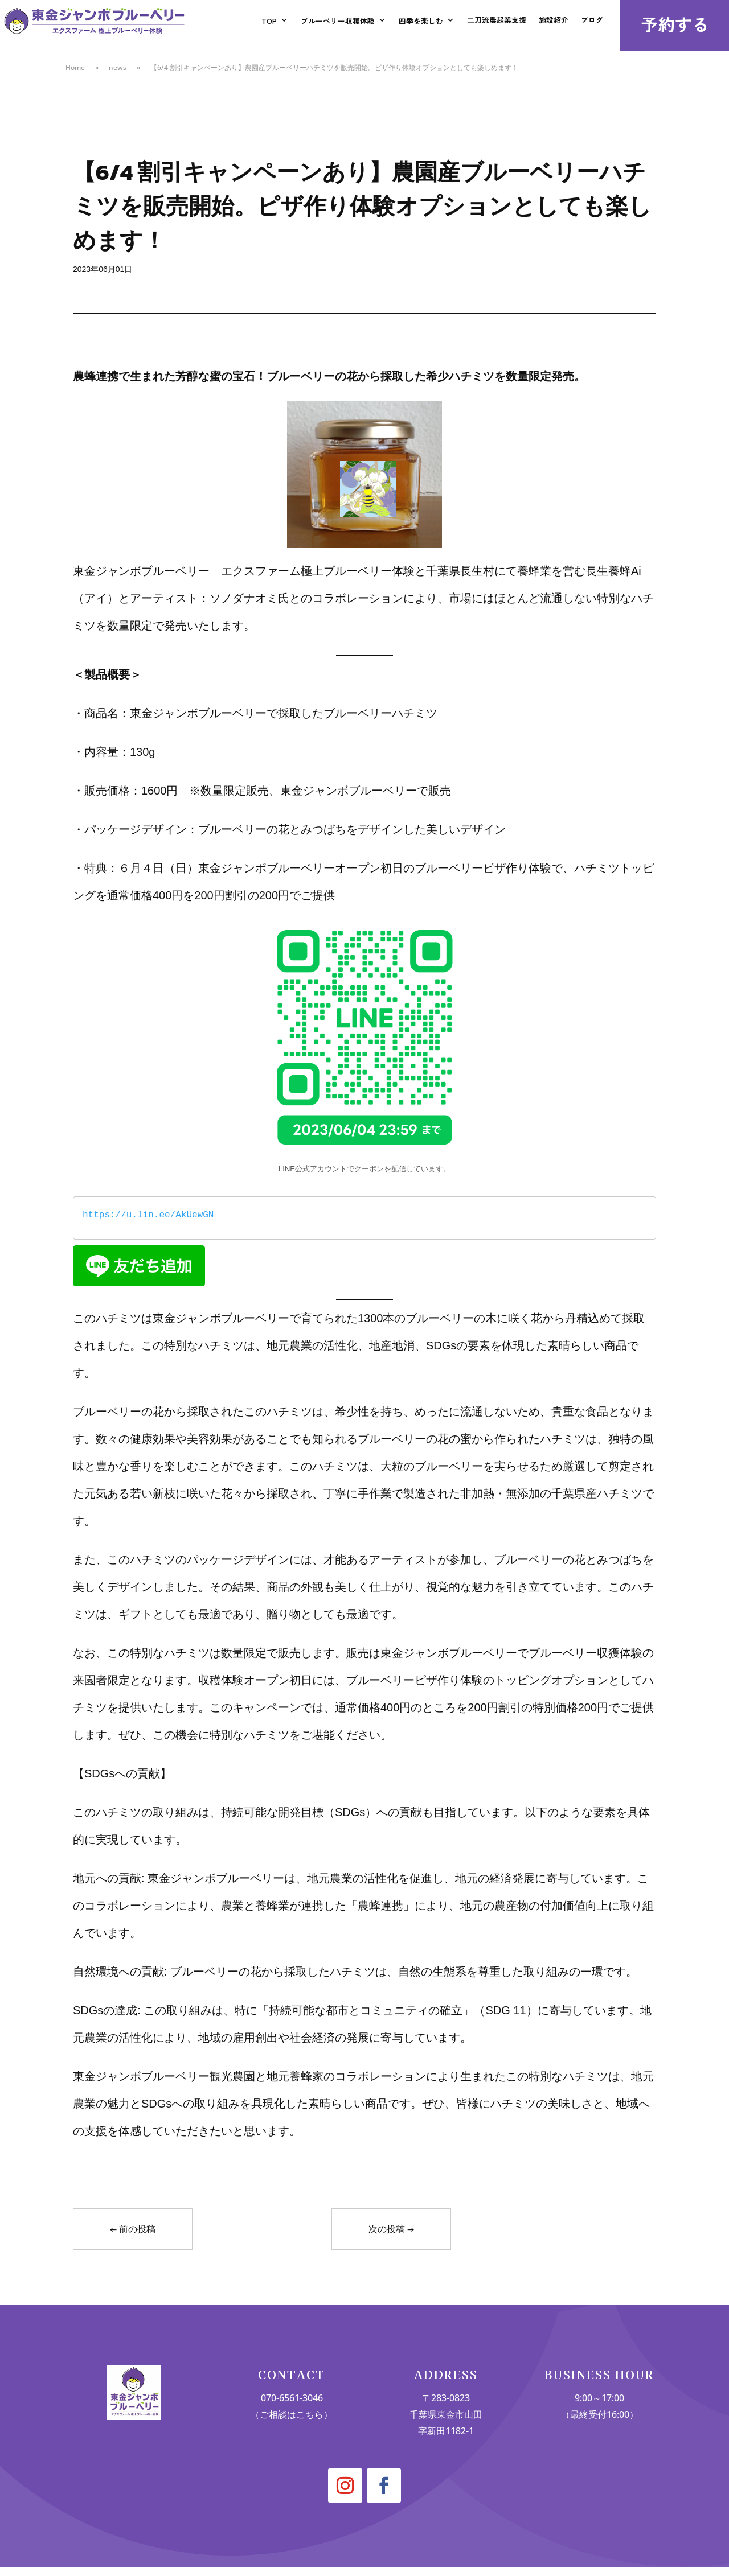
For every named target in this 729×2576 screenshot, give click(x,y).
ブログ (591, 24)
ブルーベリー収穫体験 (323, 24)
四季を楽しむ (411, 24)
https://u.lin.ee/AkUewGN (148, 1215)
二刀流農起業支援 (490, 24)
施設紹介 (551, 24)
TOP (250, 24)
